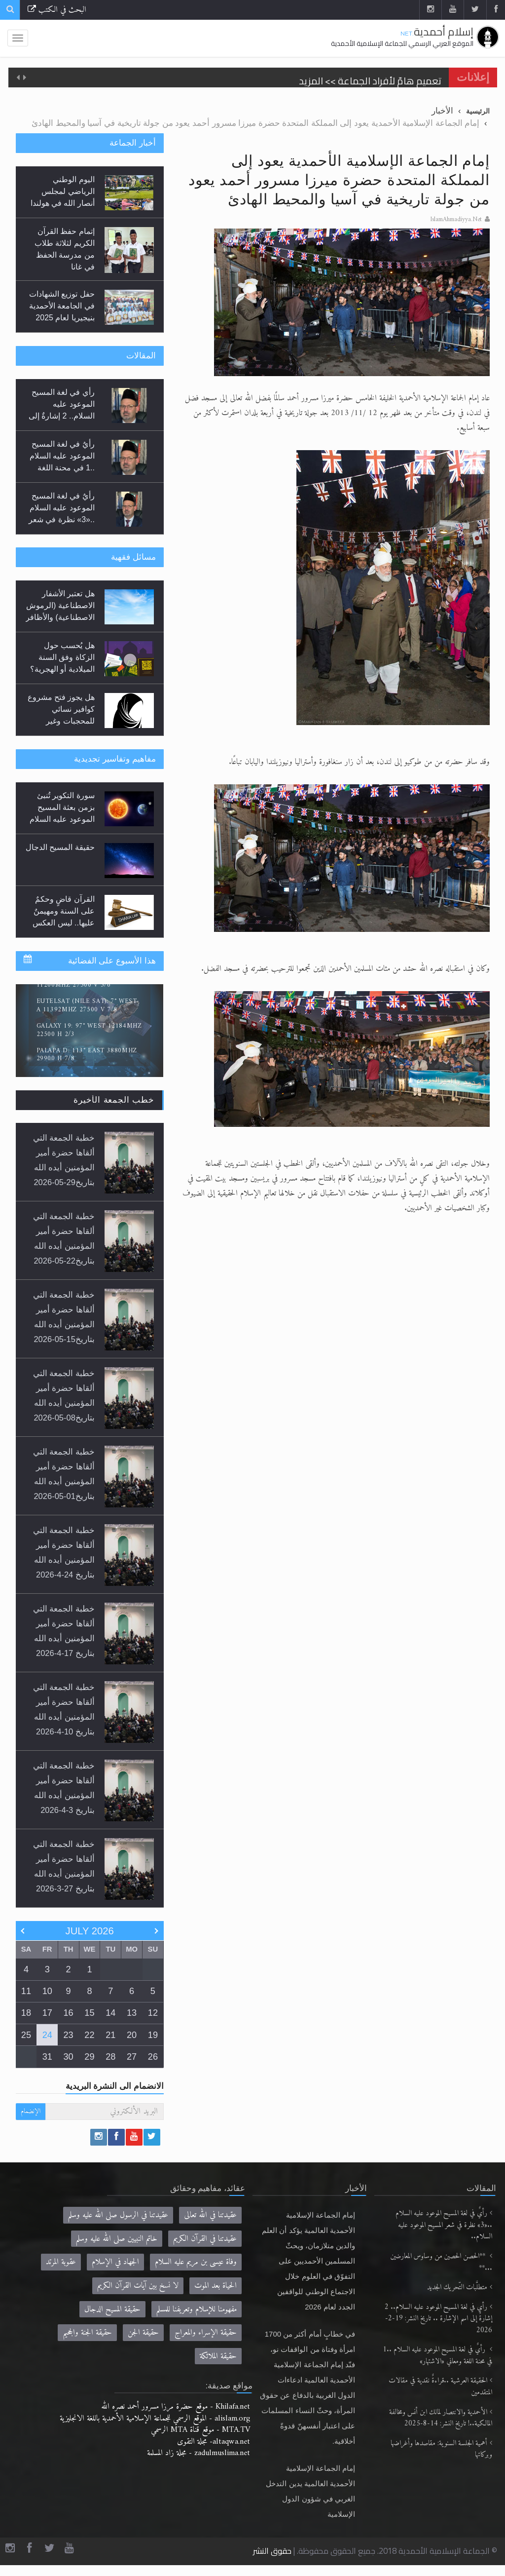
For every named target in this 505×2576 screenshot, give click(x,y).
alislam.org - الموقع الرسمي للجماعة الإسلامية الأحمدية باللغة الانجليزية (155, 2418)
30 (68, 2057)
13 (132, 2013)
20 (132, 2035)
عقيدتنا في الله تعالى (210, 2215)
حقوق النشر (272, 2550)
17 (47, 2013)
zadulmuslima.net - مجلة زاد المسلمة (198, 2453)
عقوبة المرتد (61, 2262)
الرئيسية (478, 111)
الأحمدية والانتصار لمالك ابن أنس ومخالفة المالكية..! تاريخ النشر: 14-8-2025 (440, 2418)
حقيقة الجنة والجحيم (87, 2332)
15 (89, 2013)
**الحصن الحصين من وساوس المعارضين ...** (441, 2262)
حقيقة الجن (143, 2332)
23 (68, 2035)
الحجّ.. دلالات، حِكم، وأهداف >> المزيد (366, 77)
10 (47, 1991)
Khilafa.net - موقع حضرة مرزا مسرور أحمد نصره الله (175, 2406)
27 (132, 2057)
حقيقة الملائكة (218, 2356)
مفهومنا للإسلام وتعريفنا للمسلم (196, 2309)
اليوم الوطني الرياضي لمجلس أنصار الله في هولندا (63, 191)
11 (26, 1991)
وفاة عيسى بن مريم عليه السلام (196, 2262)
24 (47, 2035)
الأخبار (442, 110)
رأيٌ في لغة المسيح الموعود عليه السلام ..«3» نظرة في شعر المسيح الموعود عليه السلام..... (61, 519)
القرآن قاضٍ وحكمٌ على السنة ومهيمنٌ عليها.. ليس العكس (64, 911)
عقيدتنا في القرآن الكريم (205, 2238)
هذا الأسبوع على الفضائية (112, 960)
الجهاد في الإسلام (115, 2262)
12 (153, 2013)
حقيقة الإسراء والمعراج (206, 2332)
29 (89, 2057)
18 (26, 2013)
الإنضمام (30, 2111)
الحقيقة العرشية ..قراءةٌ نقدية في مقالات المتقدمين (440, 2386)
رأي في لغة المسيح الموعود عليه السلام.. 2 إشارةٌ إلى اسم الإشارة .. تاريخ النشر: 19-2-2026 (438, 2319)
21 (110, 2035)
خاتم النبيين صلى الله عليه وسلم (116, 2238)
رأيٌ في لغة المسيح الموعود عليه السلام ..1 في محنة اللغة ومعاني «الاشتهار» (437, 2355)
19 (153, 2035)
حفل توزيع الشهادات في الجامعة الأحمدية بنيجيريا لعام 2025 (62, 306)
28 (110, 2057)
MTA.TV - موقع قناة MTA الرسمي (200, 2429)
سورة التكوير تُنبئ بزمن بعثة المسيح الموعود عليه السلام (62, 807)
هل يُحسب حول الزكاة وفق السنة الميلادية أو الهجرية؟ (62, 657)
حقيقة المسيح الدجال (60, 847)
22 (89, 2035)
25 (26, 2035)
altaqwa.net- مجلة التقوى (213, 2441)
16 (68, 2013)
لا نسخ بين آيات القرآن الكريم (138, 2285)
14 (110, 2013)
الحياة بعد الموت (215, 2285)
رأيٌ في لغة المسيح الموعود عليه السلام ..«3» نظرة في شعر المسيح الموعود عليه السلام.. (444, 2225)
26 (153, 2057)
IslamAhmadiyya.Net (456, 220)
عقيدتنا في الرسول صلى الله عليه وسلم (118, 2215)
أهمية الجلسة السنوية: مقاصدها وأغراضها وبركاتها (441, 2449)
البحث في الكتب (57, 9)
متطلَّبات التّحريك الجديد (457, 2287)
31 (47, 2057)
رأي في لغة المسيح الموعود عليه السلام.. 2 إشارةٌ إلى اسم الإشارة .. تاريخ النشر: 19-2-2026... (62, 416)
